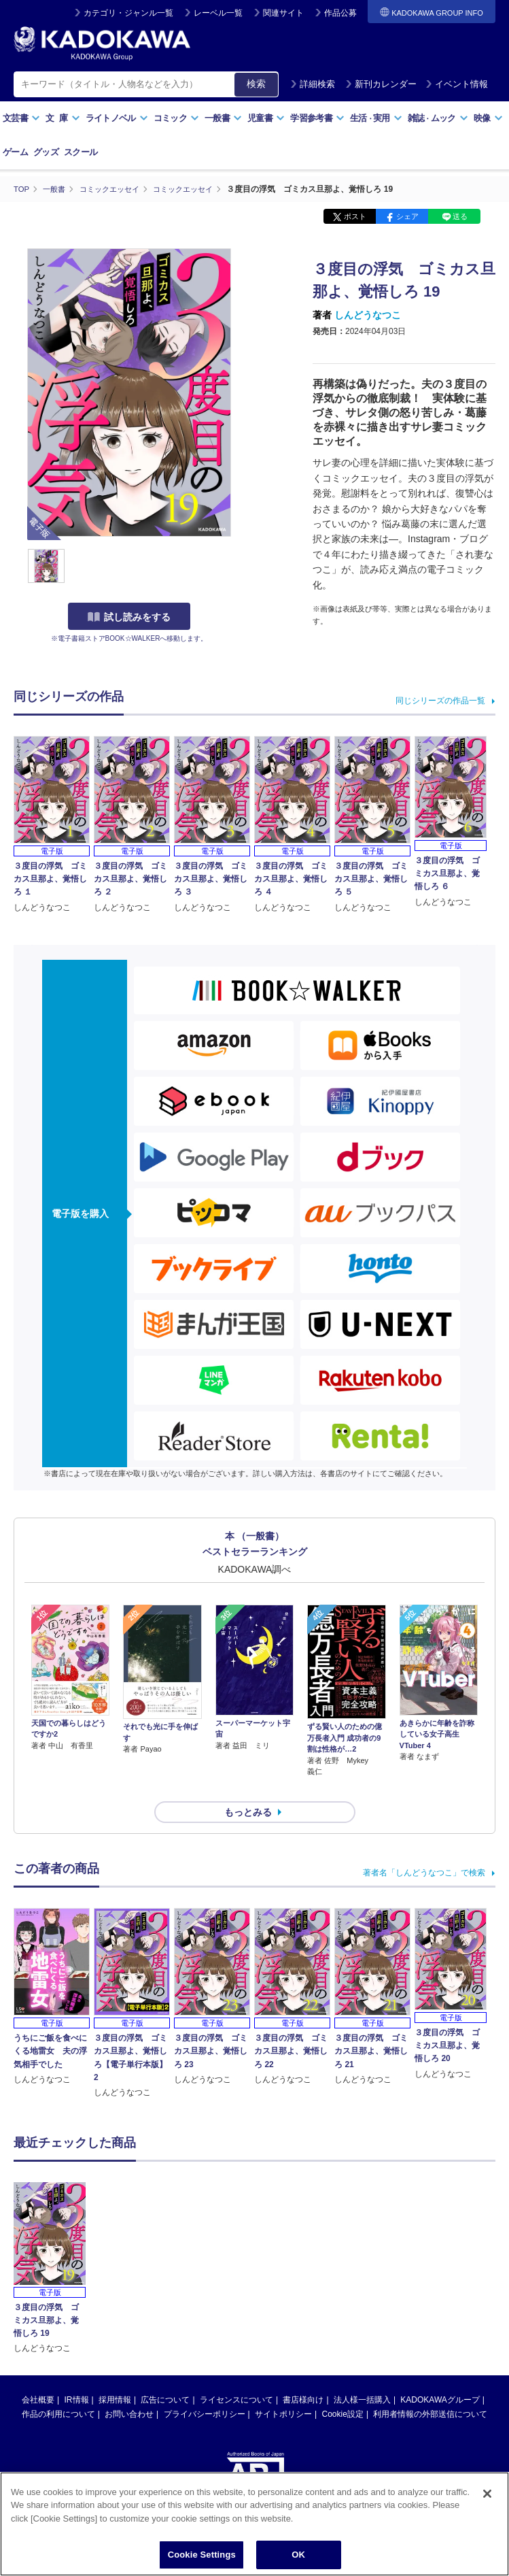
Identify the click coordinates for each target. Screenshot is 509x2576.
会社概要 (38, 2375)
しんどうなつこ (367, 315)
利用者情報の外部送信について (430, 2389)
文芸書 (21, 118)
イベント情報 (456, 84)
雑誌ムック (438, 118)
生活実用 (376, 118)
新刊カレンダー (381, 84)
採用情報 (115, 2375)
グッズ (45, 152)
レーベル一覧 (218, 13)
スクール (80, 152)
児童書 (266, 118)
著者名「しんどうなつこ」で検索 (424, 1848)
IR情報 (77, 2375)
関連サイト (283, 13)
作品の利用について (58, 2389)
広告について (165, 2375)
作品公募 (340, 13)
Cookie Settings (202, 2554)
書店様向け (303, 2375)
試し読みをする (129, 617)
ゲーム (15, 152)
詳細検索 (312, 84)
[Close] (487, 2494)
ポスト (355, 216)
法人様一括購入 (362, 2375)
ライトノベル (117, 118)
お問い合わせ (129, 2389)
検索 (256, 83)
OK (298, 2554)
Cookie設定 (343, 2389)
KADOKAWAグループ (439, 2375)
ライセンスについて (236, 2375)
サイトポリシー (283, 2389)
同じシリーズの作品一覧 (440, 700)
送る (460, 216)
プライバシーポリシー (204, 2389)
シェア (407, 216)
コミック (176, 118)
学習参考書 (317, 118)
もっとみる (248, 1787)
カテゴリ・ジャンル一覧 (128, 13)
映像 (488, 118)
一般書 (223, 118)
